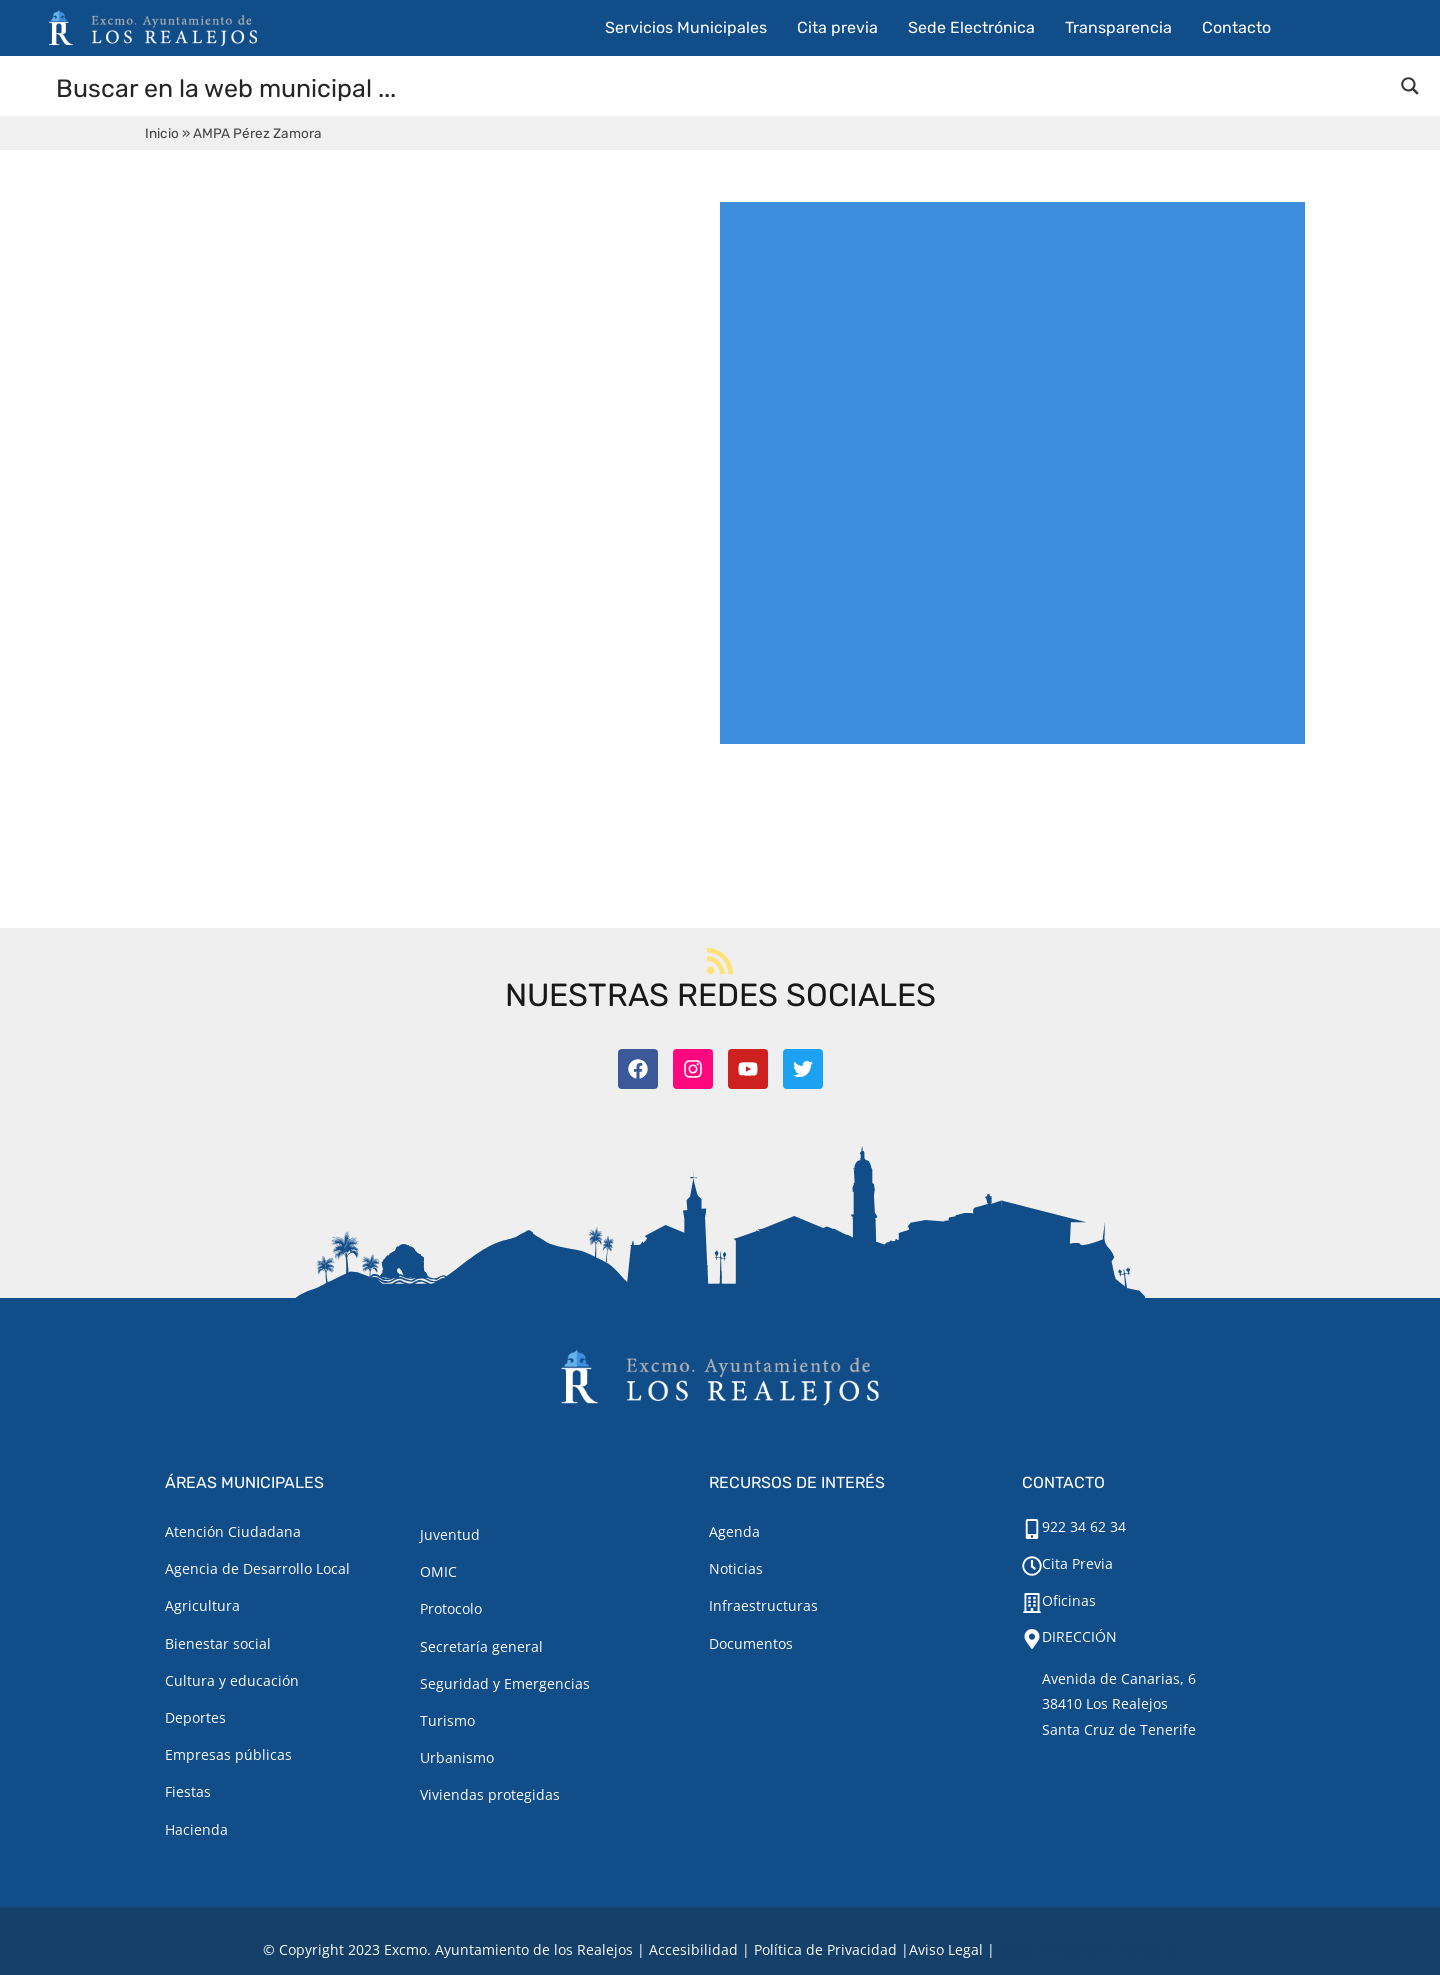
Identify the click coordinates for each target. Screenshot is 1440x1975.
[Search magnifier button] (1410, 86)
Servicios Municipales (686, 27)
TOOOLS (1144, 1949)
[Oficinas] (1032, 1603)
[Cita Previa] (1032, 1566)
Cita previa (837, 27)
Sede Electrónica (971, 27)
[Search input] (721, 87)
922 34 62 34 (1084, 1526)
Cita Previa (1077, 1563)
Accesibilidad (693, 1949)
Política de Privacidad (825, 1949)
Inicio (162, 133)
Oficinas (1069, 1600)
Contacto (1236, 27)
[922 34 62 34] (1032, 1529)
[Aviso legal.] (946, 1949)
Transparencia (1118, 27)
